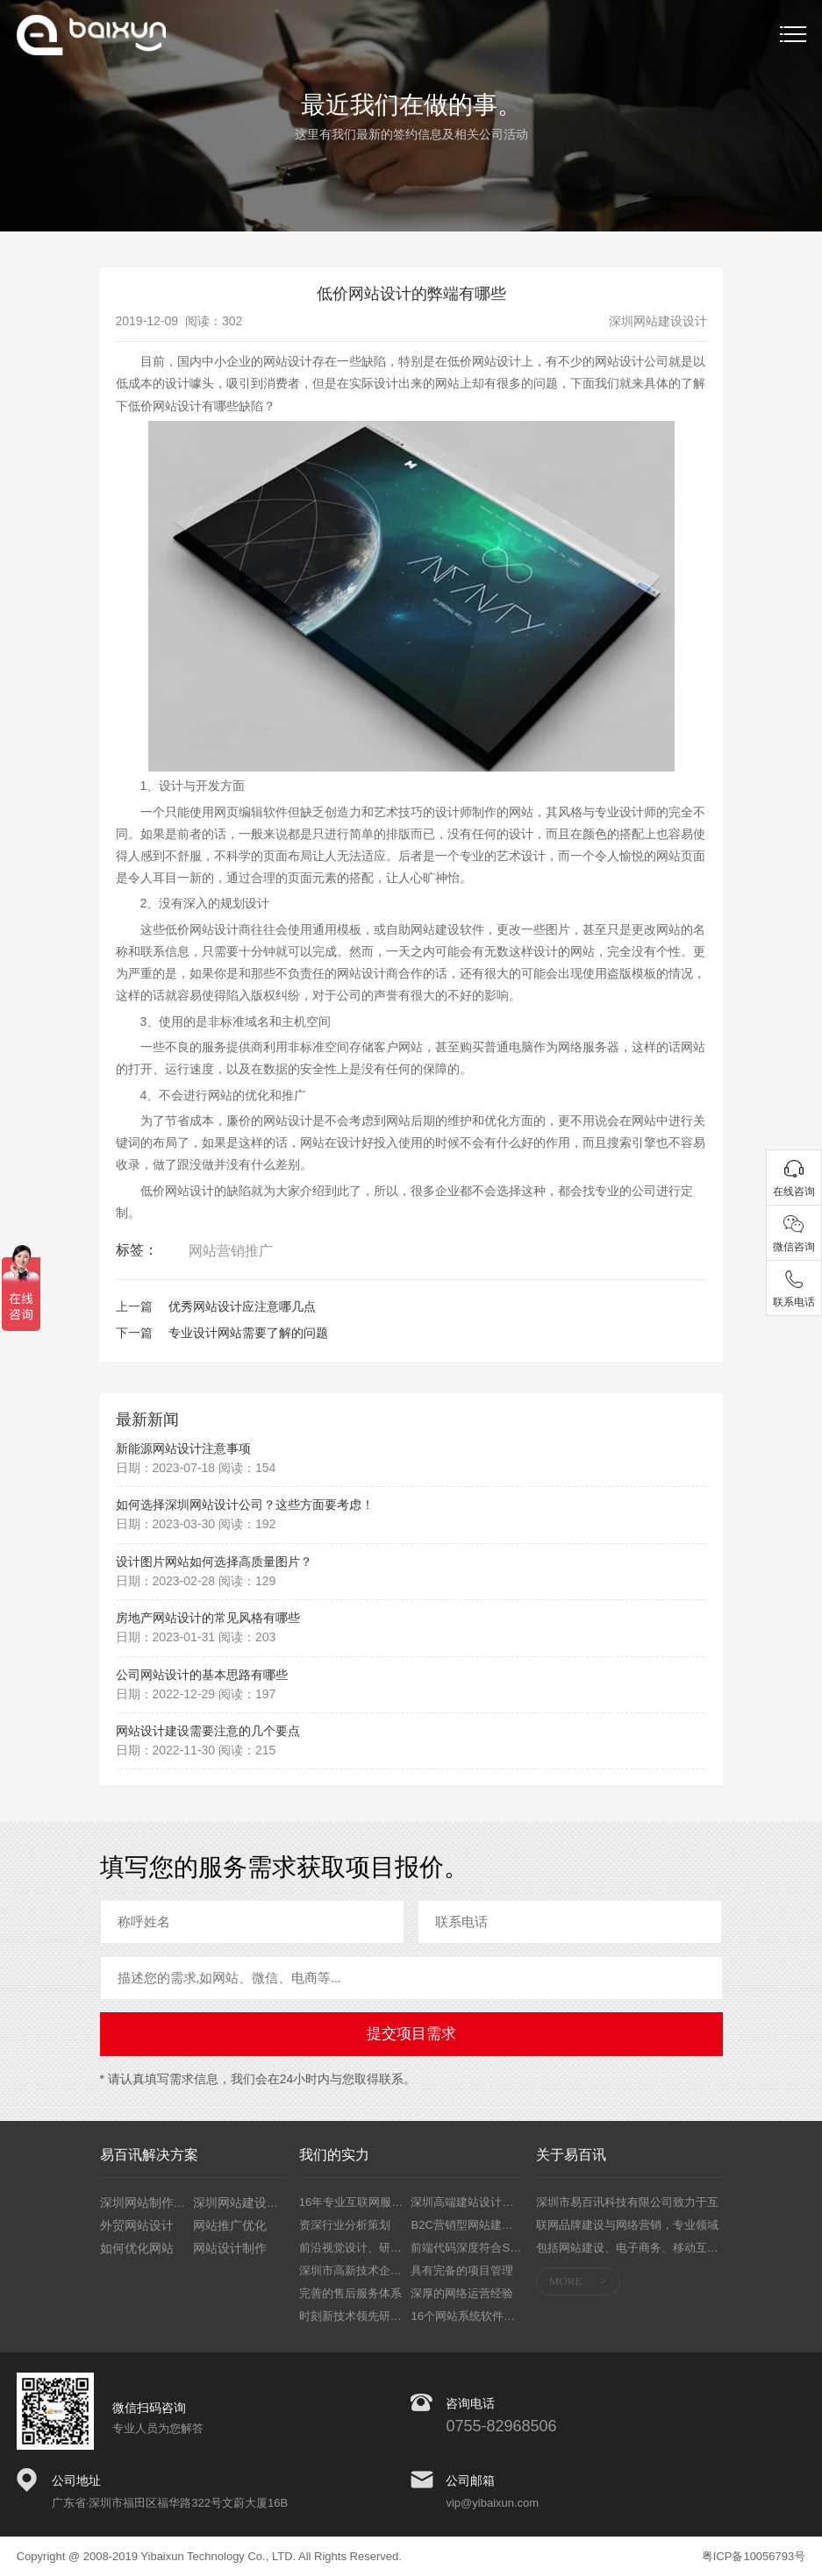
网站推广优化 (230, 2225)
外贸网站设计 (137, 2225)
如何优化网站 (137, 2248)
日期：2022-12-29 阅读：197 (196, 1694)
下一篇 (134, 1333)
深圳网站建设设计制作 (254, 2202)
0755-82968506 (501, 2426)
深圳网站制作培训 (149, 2202)
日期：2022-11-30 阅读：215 (196, 1750)
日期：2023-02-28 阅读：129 (196, 1581)
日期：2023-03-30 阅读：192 (196, 1524)
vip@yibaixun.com (492, 2502)
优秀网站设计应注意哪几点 (242, 1306)
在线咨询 (794, 1191)
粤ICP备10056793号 (754, 2556)
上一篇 (134, 1306)
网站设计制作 (230, 2248)
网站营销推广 (231, 1250)
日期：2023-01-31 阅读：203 (196, 1637)
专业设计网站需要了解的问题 (248, 1333)
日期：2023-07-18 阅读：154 (196, 1468)
